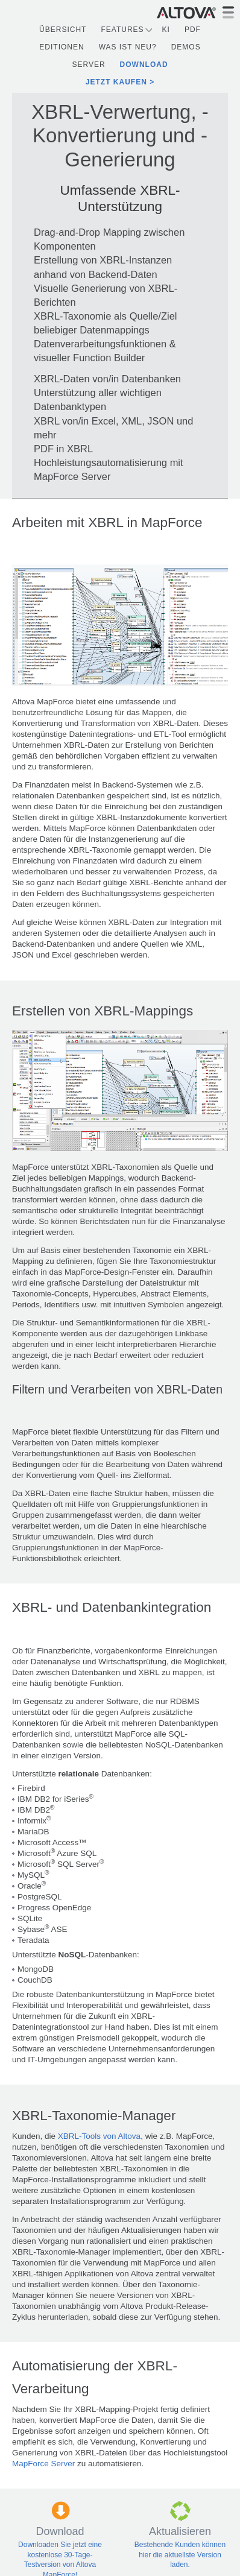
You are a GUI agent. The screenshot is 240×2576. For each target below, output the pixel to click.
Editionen (61, 47)
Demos (186, 47)
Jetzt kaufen (116, 82)
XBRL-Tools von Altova (99, 2136)
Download (144, 64)
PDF (193, 29)
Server (88, 64)
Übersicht (62, 29)
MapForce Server (43, 2463)
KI (166, 29)
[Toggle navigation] (228, 12)
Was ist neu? (128, 47)
